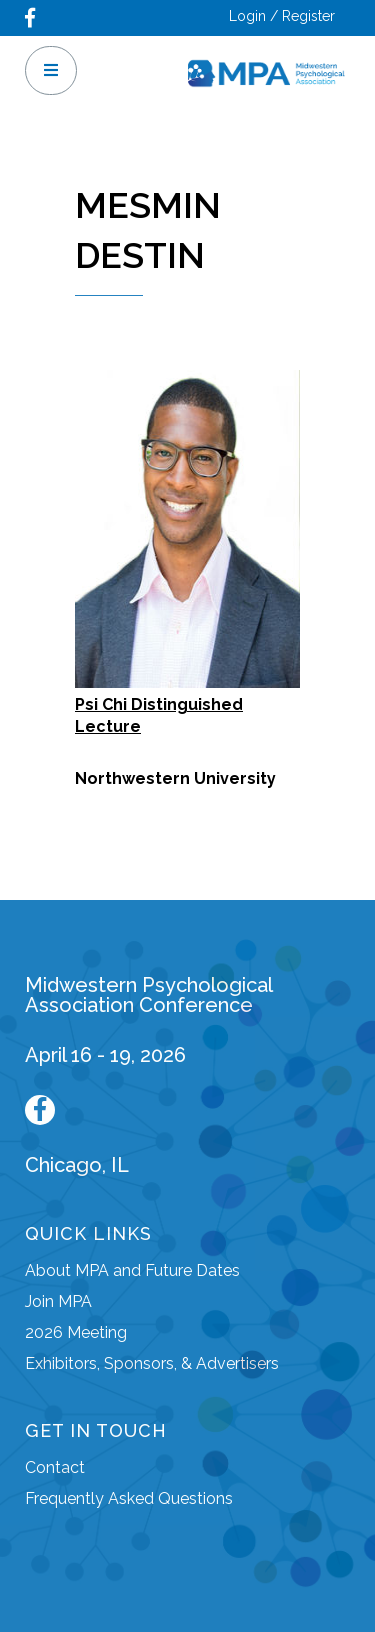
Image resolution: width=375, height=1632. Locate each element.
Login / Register (282, 16)
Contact (55, 1467)
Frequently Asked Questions (129, 1498)
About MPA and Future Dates (132, 1270)
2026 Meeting (76, 1332)
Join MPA (58, 1301)
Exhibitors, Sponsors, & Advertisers (152, 1363)
